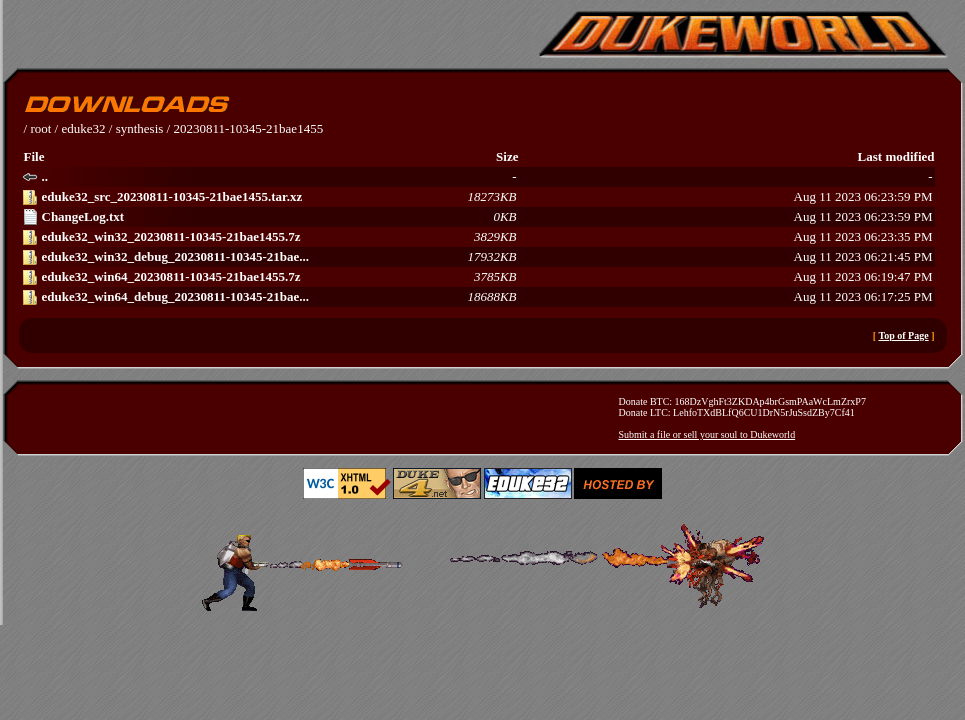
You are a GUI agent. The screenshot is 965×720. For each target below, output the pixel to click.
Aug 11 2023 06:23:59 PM (477, 197)
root (40, 128)
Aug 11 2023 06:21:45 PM (477, 257)
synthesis (140, 128)
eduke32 (83, 128)
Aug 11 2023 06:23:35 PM (477, 237)
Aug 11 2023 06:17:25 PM (477, 297)
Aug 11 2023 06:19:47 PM (477, 277)
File (34, 156)
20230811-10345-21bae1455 (248, 128)
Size (507, 156)
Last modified (896, 156)
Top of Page (903, 335)
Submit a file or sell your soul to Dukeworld (707, 434)
